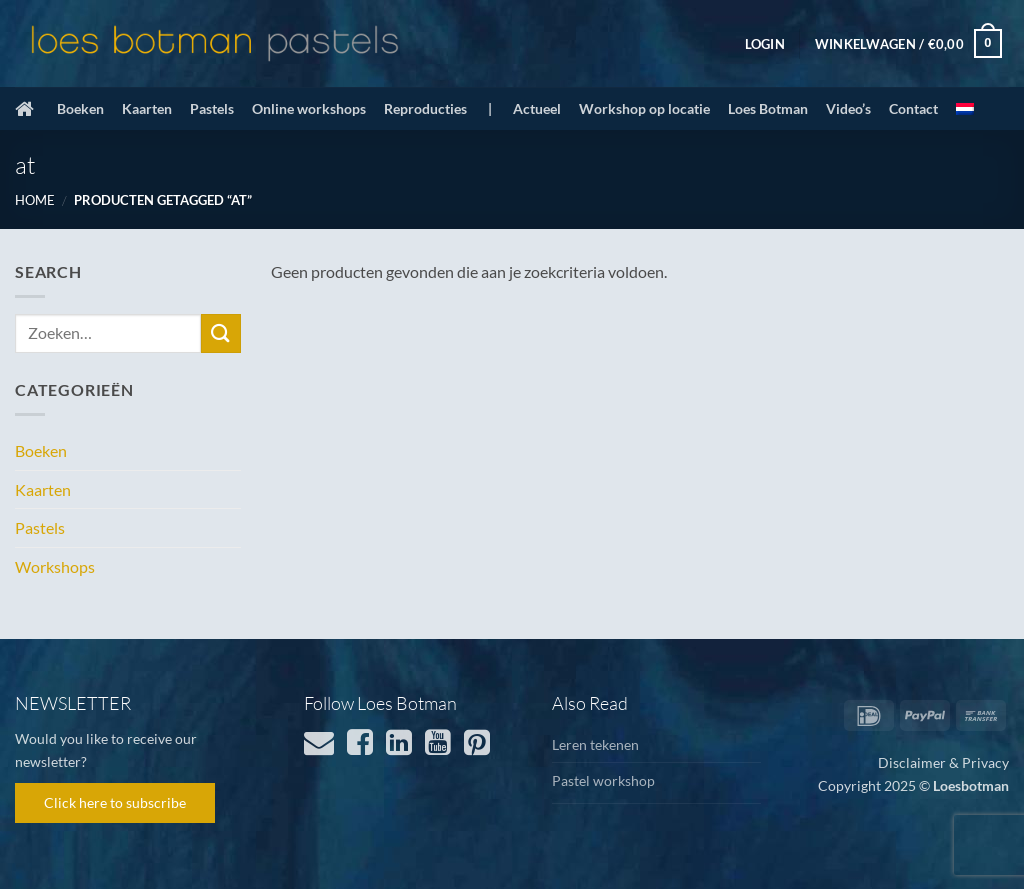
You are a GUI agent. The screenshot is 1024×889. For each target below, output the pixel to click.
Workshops (55, 566)
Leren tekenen (595, 744)
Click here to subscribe (115, 802)
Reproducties (425, 108)
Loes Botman (768, 108)
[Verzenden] (221, 333)
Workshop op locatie (644, 108)
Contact (913, 108)
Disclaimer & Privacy (943, 762)
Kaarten (147, 108)
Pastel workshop (603, 780)
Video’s (848, 108)
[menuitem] (965, 109)
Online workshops (309, 108)
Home (35, 200)
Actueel (537, 108)
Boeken (80, 108)
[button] (765, 44)
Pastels (212, 108)
